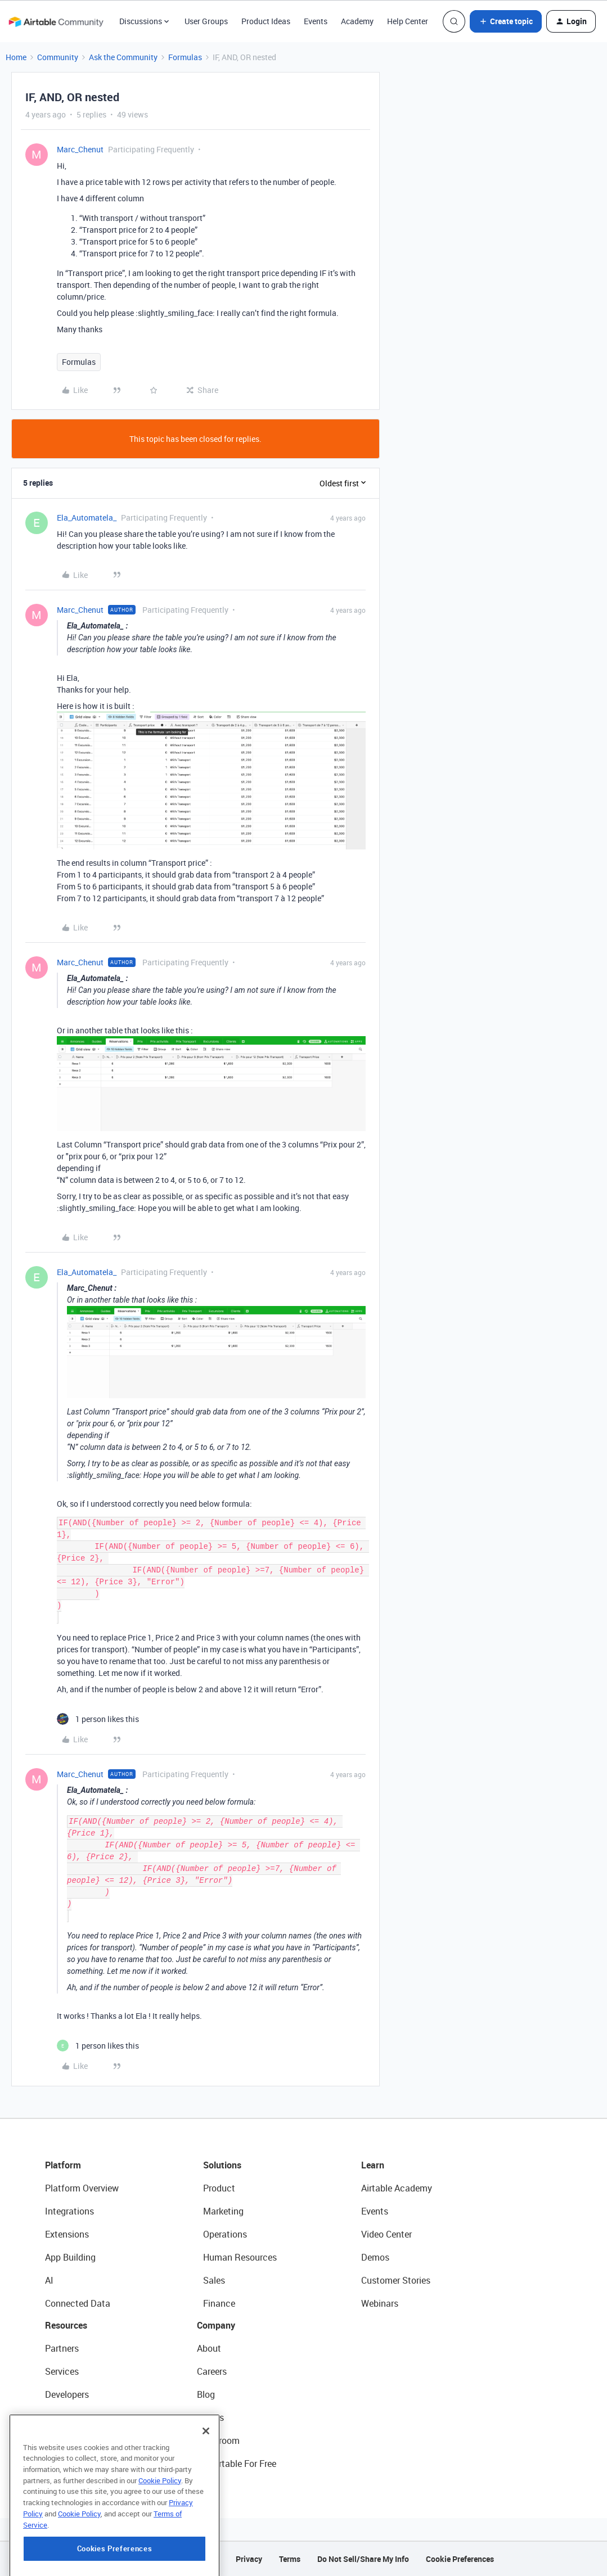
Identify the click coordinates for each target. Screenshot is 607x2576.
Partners (62, 2348)
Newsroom (218, 2440)
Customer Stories (395, 2280)
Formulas (185, 57)
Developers (67, 2394)
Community (57, 57)
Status (210, 2417)
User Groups (206, 21)
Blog (206, 2394)
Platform (63, 2165)
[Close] (206, 2487)
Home (16, 57)
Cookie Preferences (460, 2559)
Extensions (67, 2234)
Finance (219, 2303)
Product (219, 2188)
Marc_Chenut (80, 149)
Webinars (379, 2303)
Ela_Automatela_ (86, 517)
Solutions (222, 2165)
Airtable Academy (396, 2188)
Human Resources (240, 2257)
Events (315, 21)
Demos (375, 2257)
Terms (289, 2559)
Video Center (386, 2234)
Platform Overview (82, 2188)
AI (49, 2280)
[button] (506, 21)
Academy (357, 21)
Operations (225, 2234)
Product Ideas (265, 21)
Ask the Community (123, 57)
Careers (212, 2371)
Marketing (223, 2211)
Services (62, 2371)
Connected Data (77, 2303)
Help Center (407, 21)
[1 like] (98, 1719)
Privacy (249, 2559)
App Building (70, 2257)
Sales (214, 2280)
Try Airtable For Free (236, 2463)
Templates (66, 2440)
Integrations (69, 2211)
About (209, 2348)
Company (216, 2325)
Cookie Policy (159, 2537)
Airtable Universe (79, 2463)
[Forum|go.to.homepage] (56, 21)
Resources (66, 2325)
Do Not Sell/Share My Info (363, 2559)
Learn (372, 2165)
